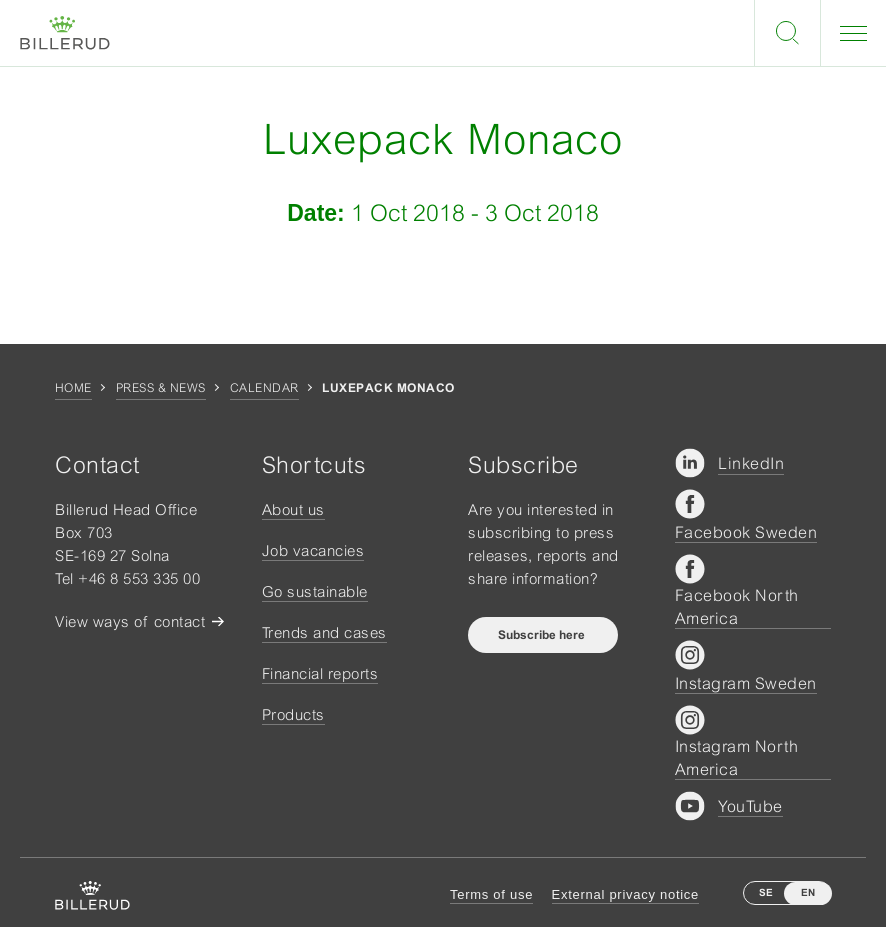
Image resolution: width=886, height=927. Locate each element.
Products (293, 714)
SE (766, 892)
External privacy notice (625, 894)
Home (73, 388)
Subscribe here (543, 635)
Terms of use (491, 894)
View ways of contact (130, 621)
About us (293, 509)
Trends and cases (324, 632)
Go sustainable (315, 591)
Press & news (161, 388)
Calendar (264, 388)
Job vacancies (313, 550)
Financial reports (320, 673)
